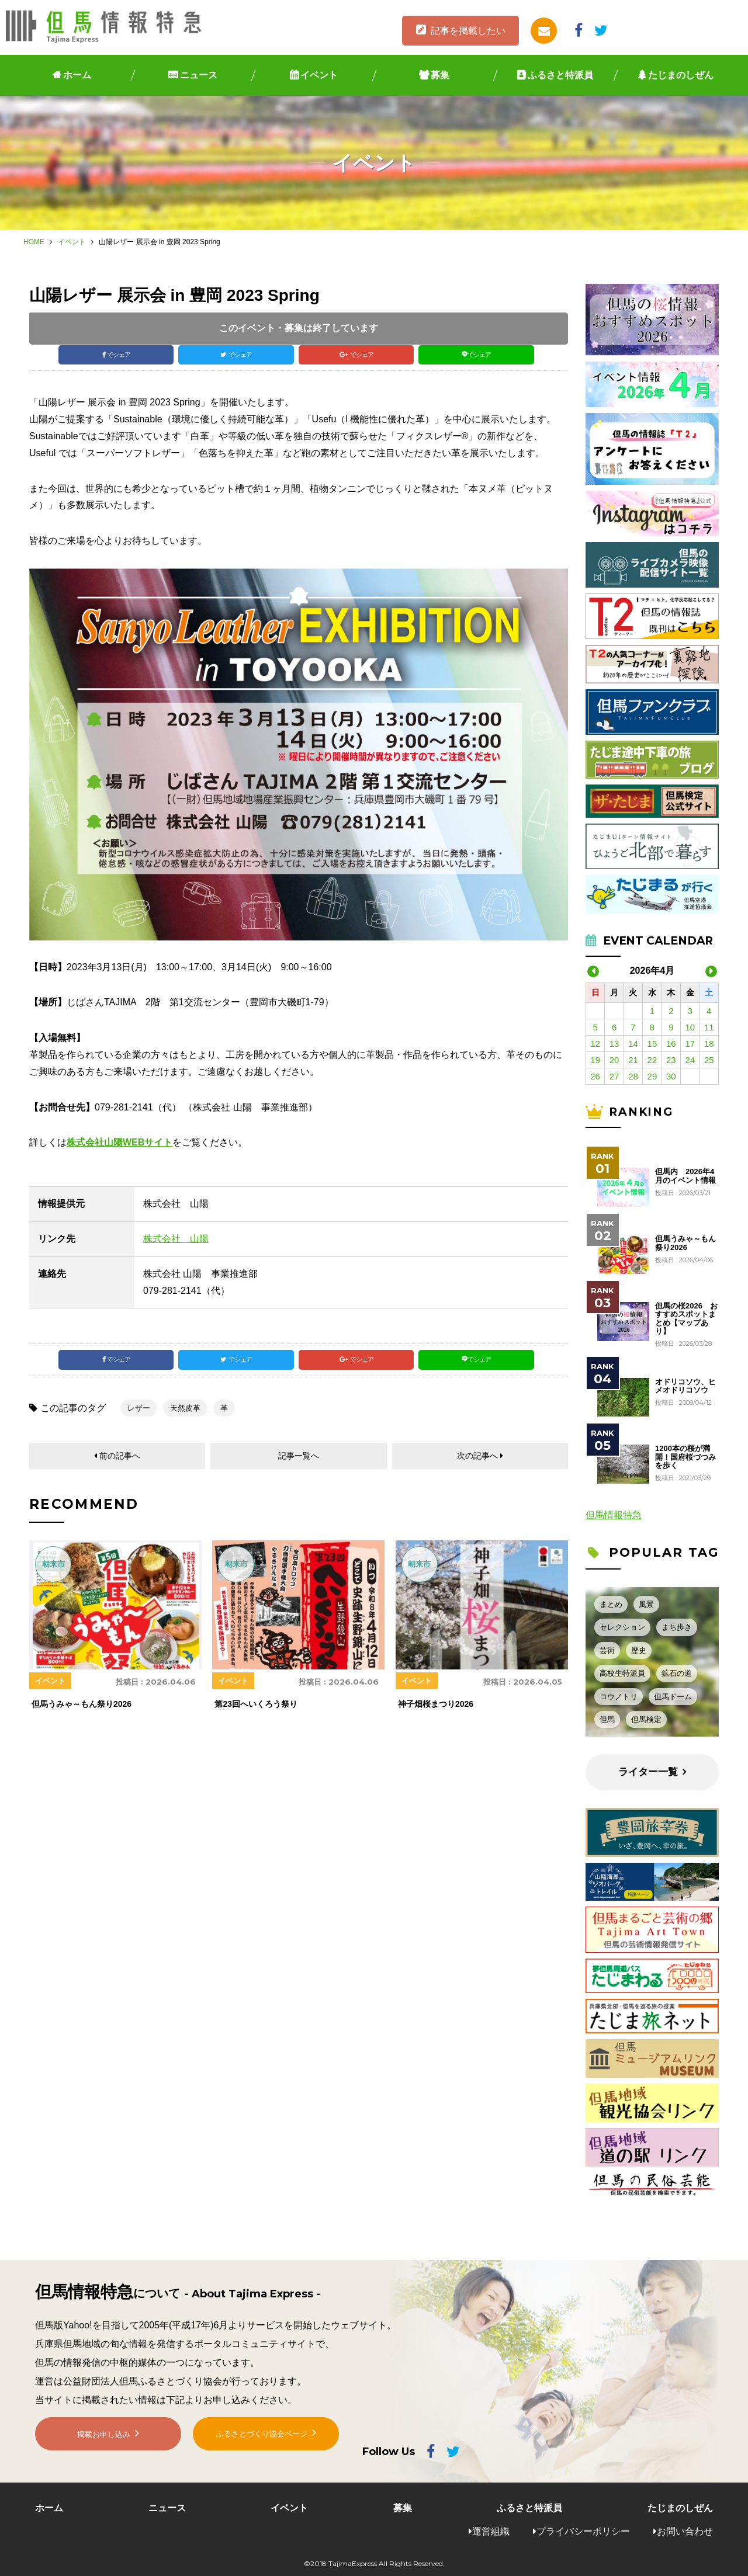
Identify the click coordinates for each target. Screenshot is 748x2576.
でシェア (120, 358)
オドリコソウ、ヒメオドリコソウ (685, 1386)
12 (595, 1044)
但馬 (607, 1719)
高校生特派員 (622, 1673)
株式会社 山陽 (176, 1244)
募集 (440, 75)
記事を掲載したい (468, 31)
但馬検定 (646, 1719)
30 (671, 1076)
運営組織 (491, 2531)
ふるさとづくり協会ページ (262, 2444)
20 (614, 1060)
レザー (138, 1419)
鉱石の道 (677, 1673)
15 (652, 1044)
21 (633, 1060)
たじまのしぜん (681, 75)
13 (614, 1044)
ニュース (198, 75)
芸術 (607, 1650)
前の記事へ (120, 1469)
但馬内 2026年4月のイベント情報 (685, 1176)
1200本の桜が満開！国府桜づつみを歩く (685, 1457)
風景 (646, 1604)
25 (709, 1060)
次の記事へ (476, 1469)
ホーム (77, 75)
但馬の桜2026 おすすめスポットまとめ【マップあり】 (686, 1318)
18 (709, 1044)
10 (690, 1027)
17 (690, 1044)
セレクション (622, 1627)
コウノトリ (619, 1696)
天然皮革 (185, 1419)
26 (595, 1076)
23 (671, 1060)
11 (709, 1027)
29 (652, 1076)
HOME (33, 242)
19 (595, 1060)
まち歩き (677, 1627)
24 (690, 1060)
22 (652, 1060)
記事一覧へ (298, 1469)
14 (633, 1044)
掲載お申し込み (104, 2445)
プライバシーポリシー (583, 2531)
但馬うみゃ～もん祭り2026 (685, 1243)
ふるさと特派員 (560, 75)
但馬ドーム (673, 1696)
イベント (319, 75)
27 (614, 1076)
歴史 (638, 1650)
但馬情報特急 (614, 1515)
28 (633, 1076)
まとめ (611, 1604)
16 (671, 1044)
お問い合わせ (685, 2531)
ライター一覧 (648, 1771)
